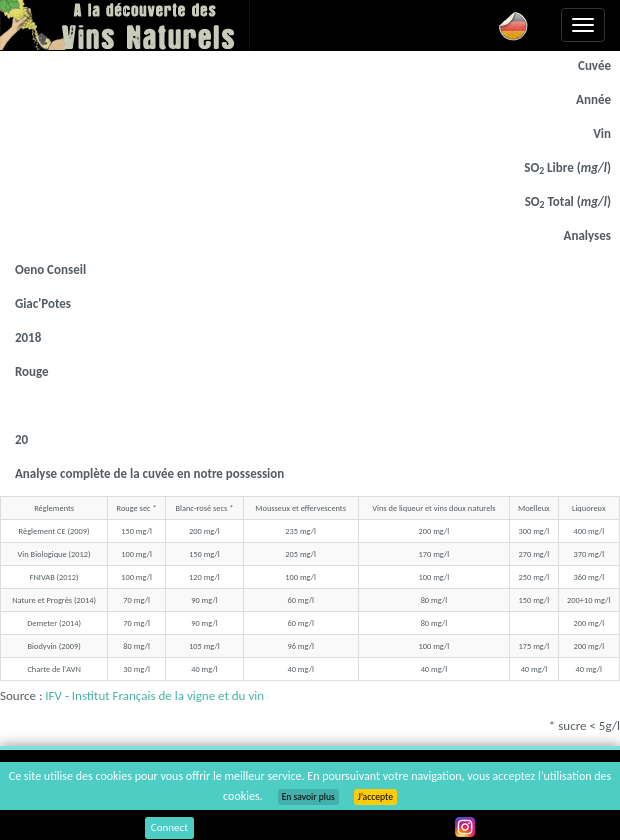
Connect (169, 827)
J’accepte (375, 797)
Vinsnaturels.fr (125, 25)
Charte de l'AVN (53, 669)
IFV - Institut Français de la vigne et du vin (154, 695)
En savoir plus (308, 797)
